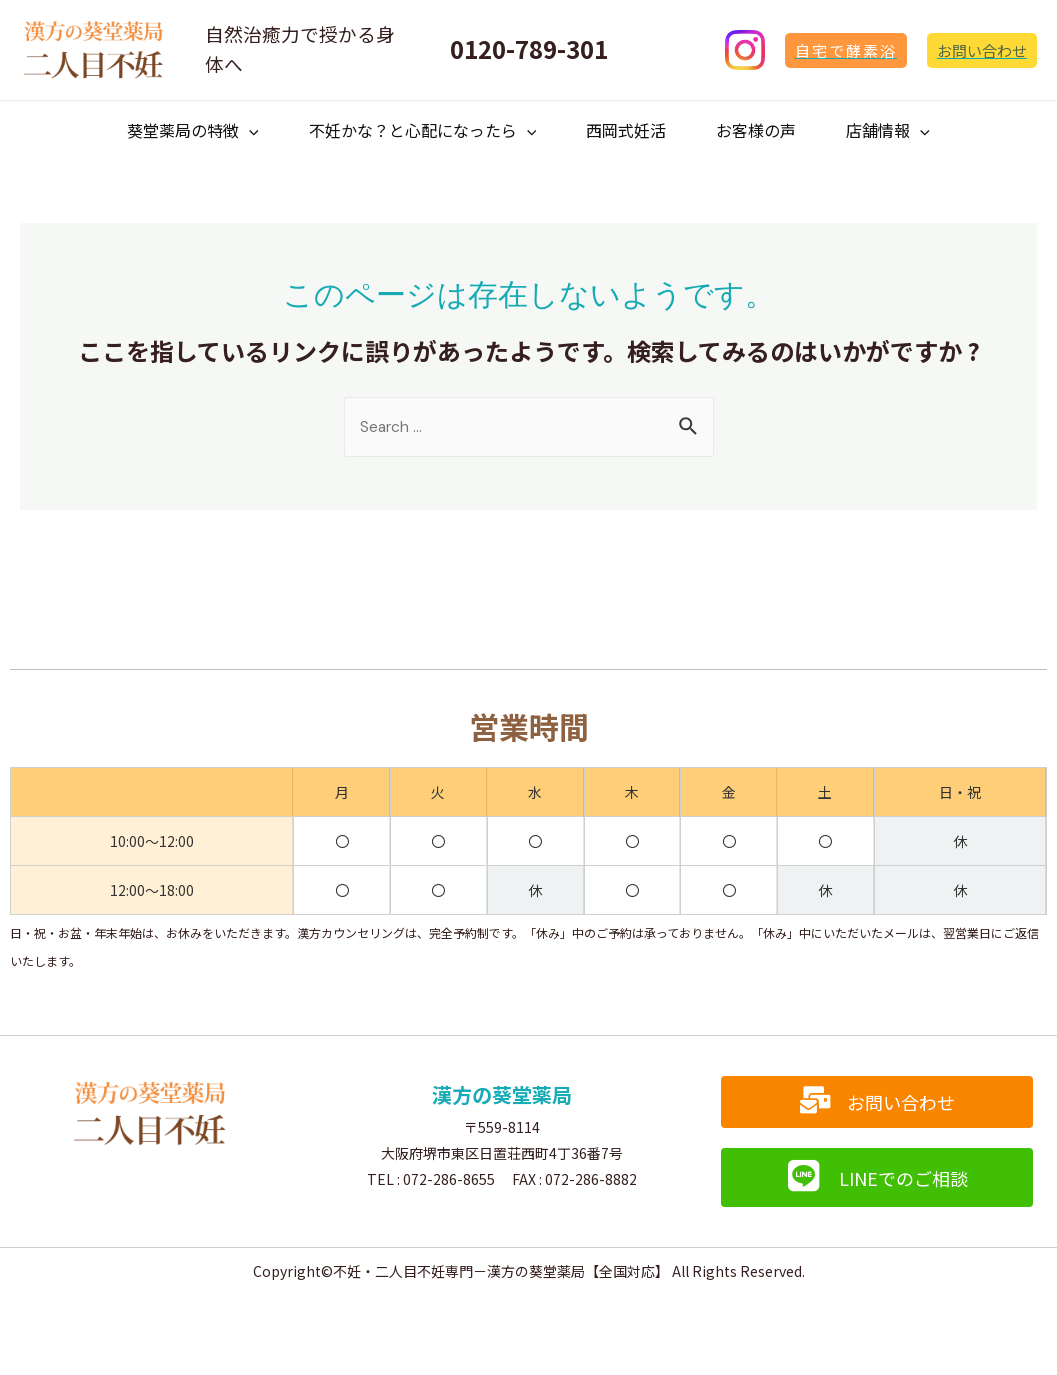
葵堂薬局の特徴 (173, 135)
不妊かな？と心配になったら (413, 135)
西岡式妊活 (626, 135)
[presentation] (229, 135)
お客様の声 (766, 135)
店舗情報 (908, 135)
